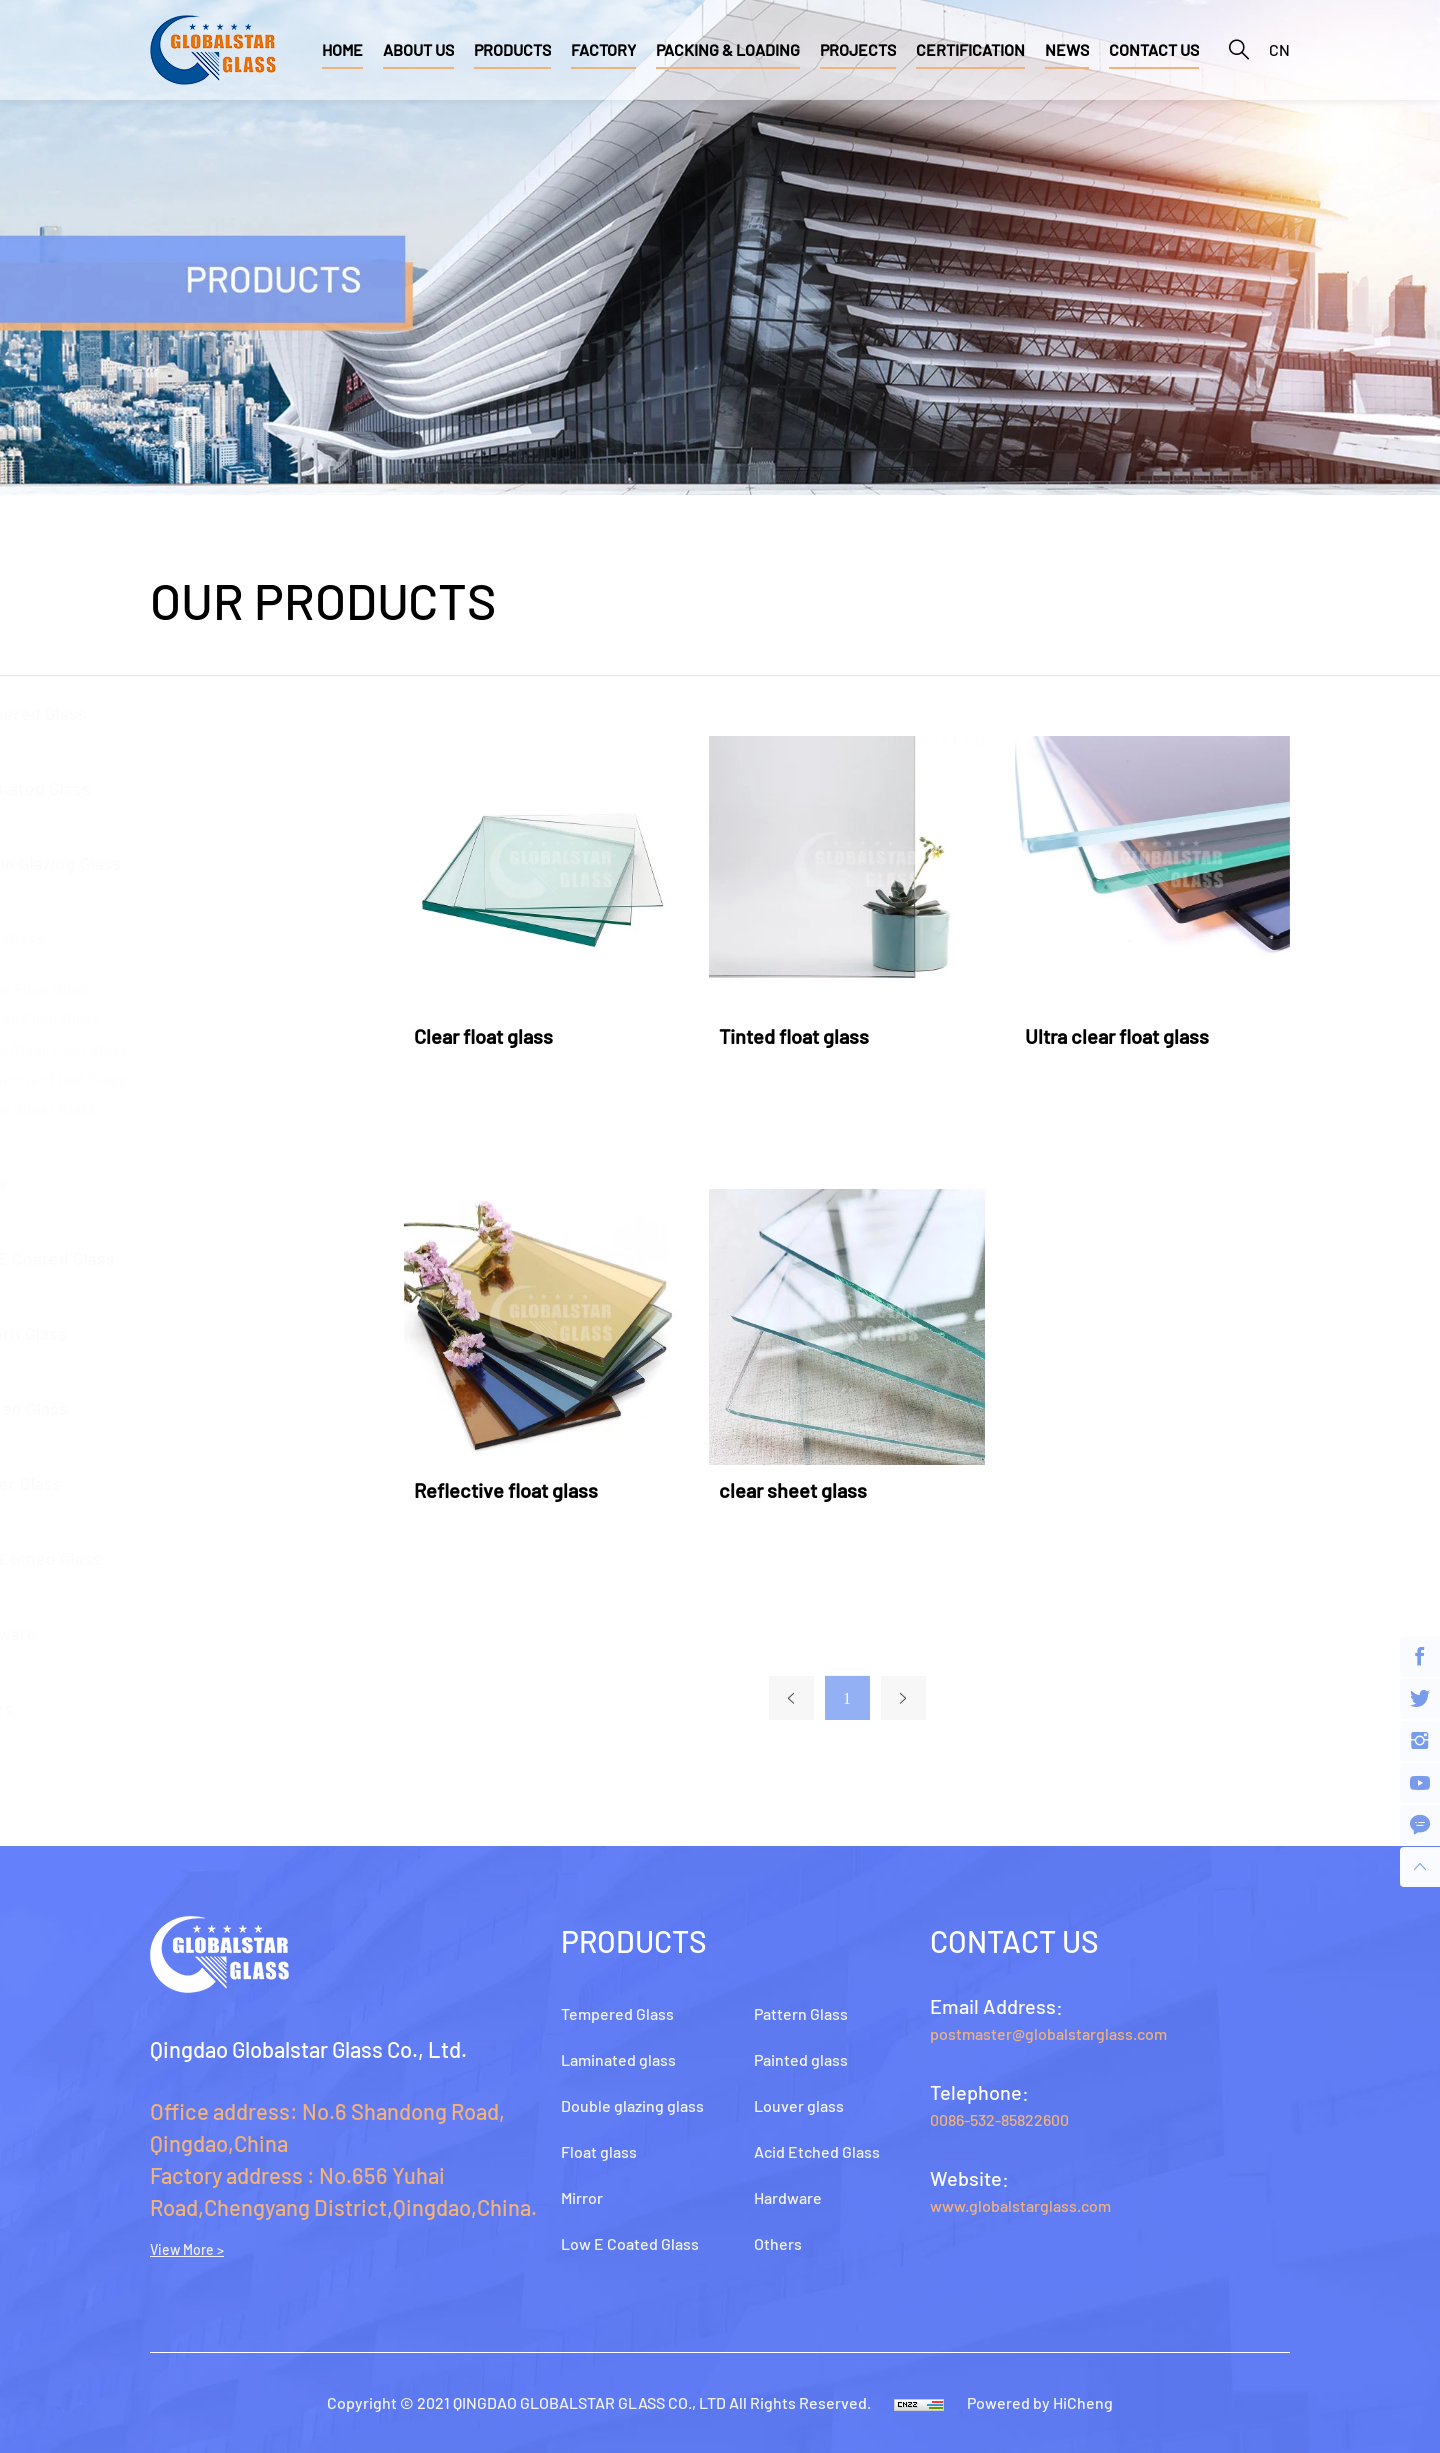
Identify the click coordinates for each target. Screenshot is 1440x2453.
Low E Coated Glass (223, 1258)
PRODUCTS (512, 49)
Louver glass (197, 1483)
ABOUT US (418, 49)
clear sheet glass (813, 1490)
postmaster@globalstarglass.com (1048, 2033)
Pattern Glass (199, 1333)
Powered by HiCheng (1040, 2402)
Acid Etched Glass (217, 1558)
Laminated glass (211, 788)
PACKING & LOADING (728, 49)
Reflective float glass (236, 1078)
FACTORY (603, 49)
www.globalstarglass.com (1020, 2205)
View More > (187, 2250)
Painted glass (200, 1408)
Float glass (189, 938)
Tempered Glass (209, 713)
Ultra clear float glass (1136, 1036)
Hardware (184, 1633)
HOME (342, 49)
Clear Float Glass (218, 988)
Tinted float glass (814, 1036)
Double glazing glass (227, 863)
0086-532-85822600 (999, 2119)
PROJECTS (858, 49)
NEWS (1067, 49)
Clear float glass (502, 1036)
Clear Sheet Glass (221, 1108)
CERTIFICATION (970, 49)
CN (1279, 49)
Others (173, 1708)
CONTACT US (1154, 49)
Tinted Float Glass (223, 1018)
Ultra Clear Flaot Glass (237, 1048)
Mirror (170, 1183)
